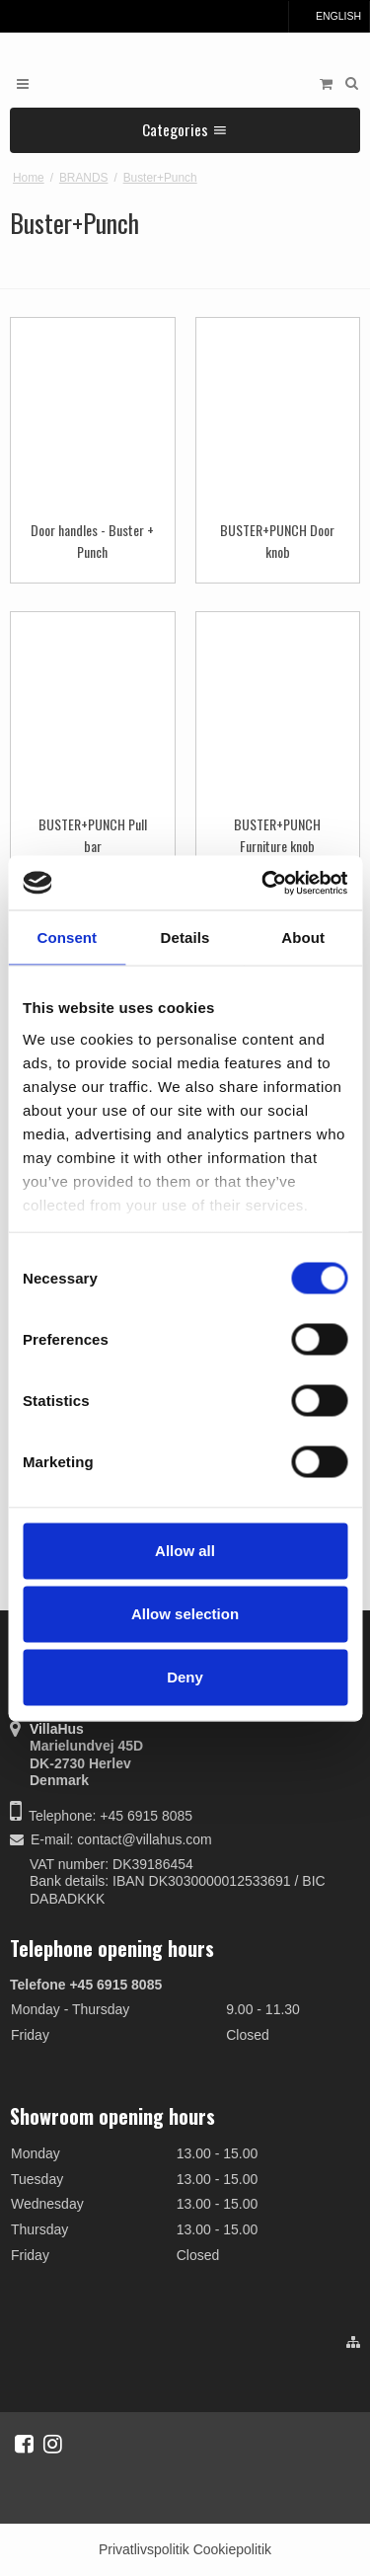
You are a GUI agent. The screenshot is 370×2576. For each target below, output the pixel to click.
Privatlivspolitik (144, 2549)
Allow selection (185, 1613)
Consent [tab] (67, 937)
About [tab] (303, 937)
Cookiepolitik (232, 2549)
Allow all (185, 1550)
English (329, 16)
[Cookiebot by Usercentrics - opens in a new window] (263, 883)
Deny (185, 1677)
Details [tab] (185, 937)
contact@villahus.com (144, 1839)
